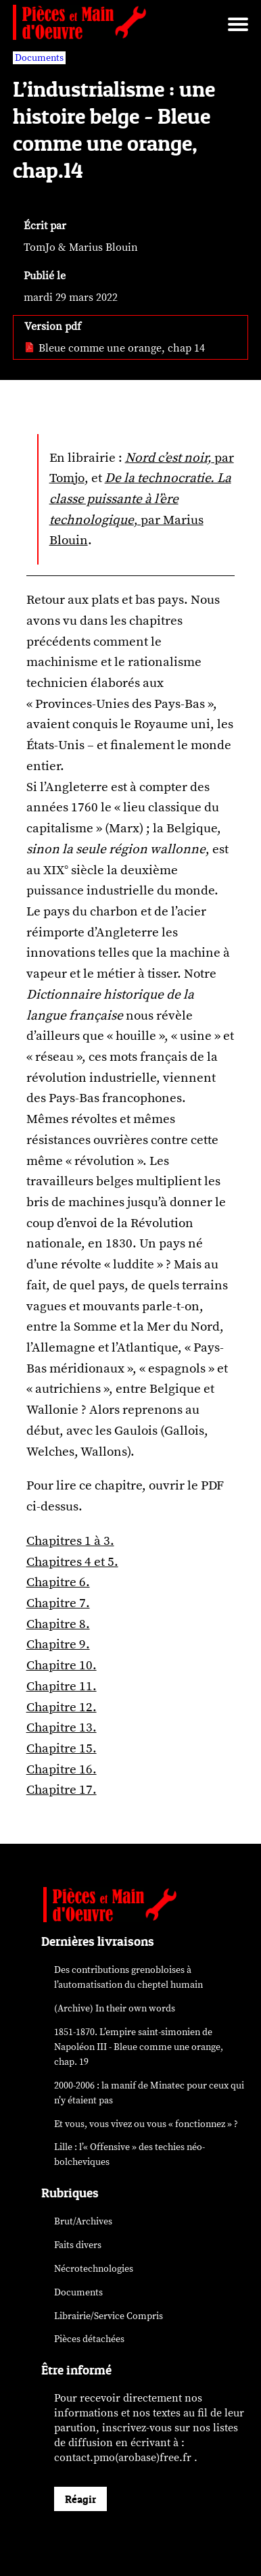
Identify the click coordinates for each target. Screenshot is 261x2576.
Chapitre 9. (58, 1644)
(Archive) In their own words (114, 2008)
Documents (78, 2292)
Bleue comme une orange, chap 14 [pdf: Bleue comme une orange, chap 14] (114, 348)
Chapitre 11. (61, 1686)
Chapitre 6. (58, 1582)
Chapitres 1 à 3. (70, 1541)
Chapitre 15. (61, 1748)
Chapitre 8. (58, 1624)
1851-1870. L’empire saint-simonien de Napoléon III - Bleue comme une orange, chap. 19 (138, 2047)
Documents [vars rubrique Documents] (39, 57)
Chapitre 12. (61, 1707)
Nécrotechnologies (93, 2268)
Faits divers (77, 2245)
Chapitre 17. (61, 1789)
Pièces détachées (89, 2339)
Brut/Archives (83, 2221)
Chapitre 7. (58, 1603)
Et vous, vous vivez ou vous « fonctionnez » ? (146, 2124)
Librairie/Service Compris (108, 2316)
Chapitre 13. (61, 1727)
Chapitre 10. (61, 1665)
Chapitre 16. (61, 1769)
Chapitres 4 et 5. (72, 1562)
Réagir (80, 2499)
